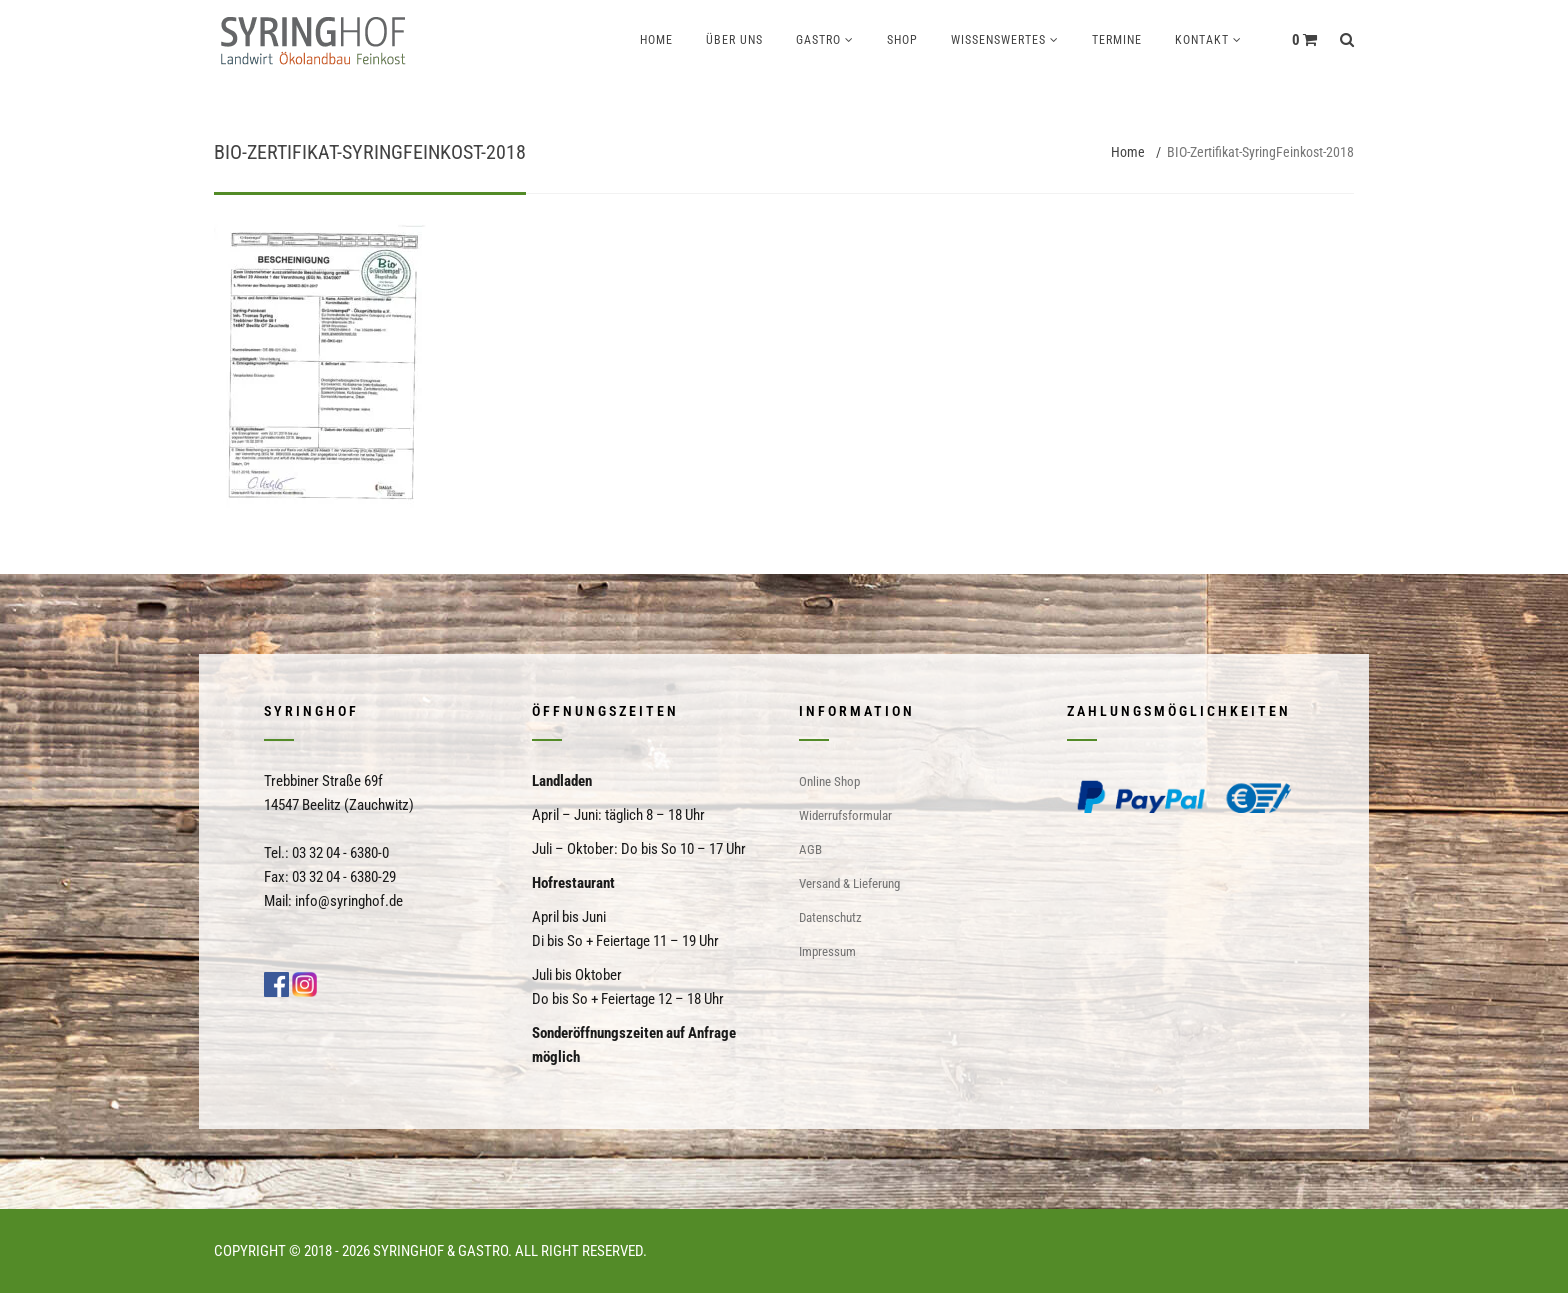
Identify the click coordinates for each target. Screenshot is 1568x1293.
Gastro (818, 40)
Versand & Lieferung (849, 883)
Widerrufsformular (845, 815)
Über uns (734, 40)
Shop (902, 40)
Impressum (827, 951)
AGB (810, 849)
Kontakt (1202, 40)
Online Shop (829, 781)
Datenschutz (830, 917)
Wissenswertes (998, 40)
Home (656, 40)
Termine (1117, 40)
